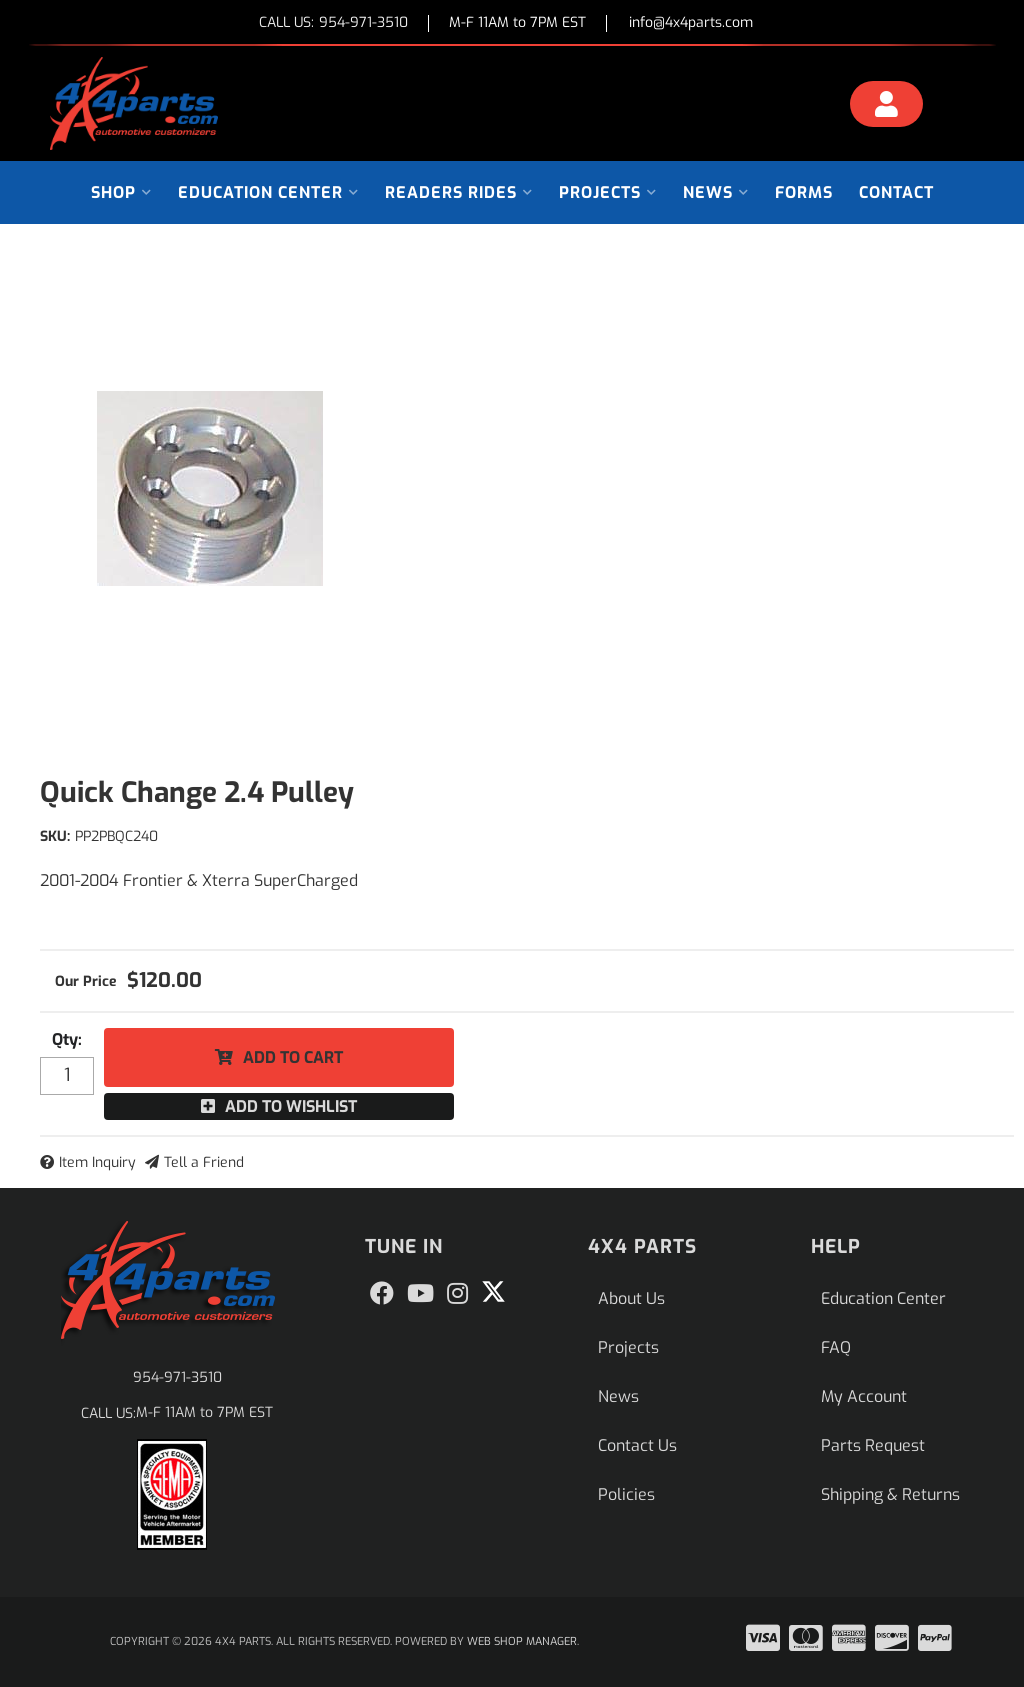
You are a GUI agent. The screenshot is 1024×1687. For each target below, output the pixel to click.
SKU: (55, 836)
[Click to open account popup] (887, 107)
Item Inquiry (97, 1162)
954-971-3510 (177, 1377)
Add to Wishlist (291, 1106)
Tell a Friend (204, 1162)
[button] (121, 192)
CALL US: (333, 23)
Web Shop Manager (522, 1641)
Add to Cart (293, 1057)
